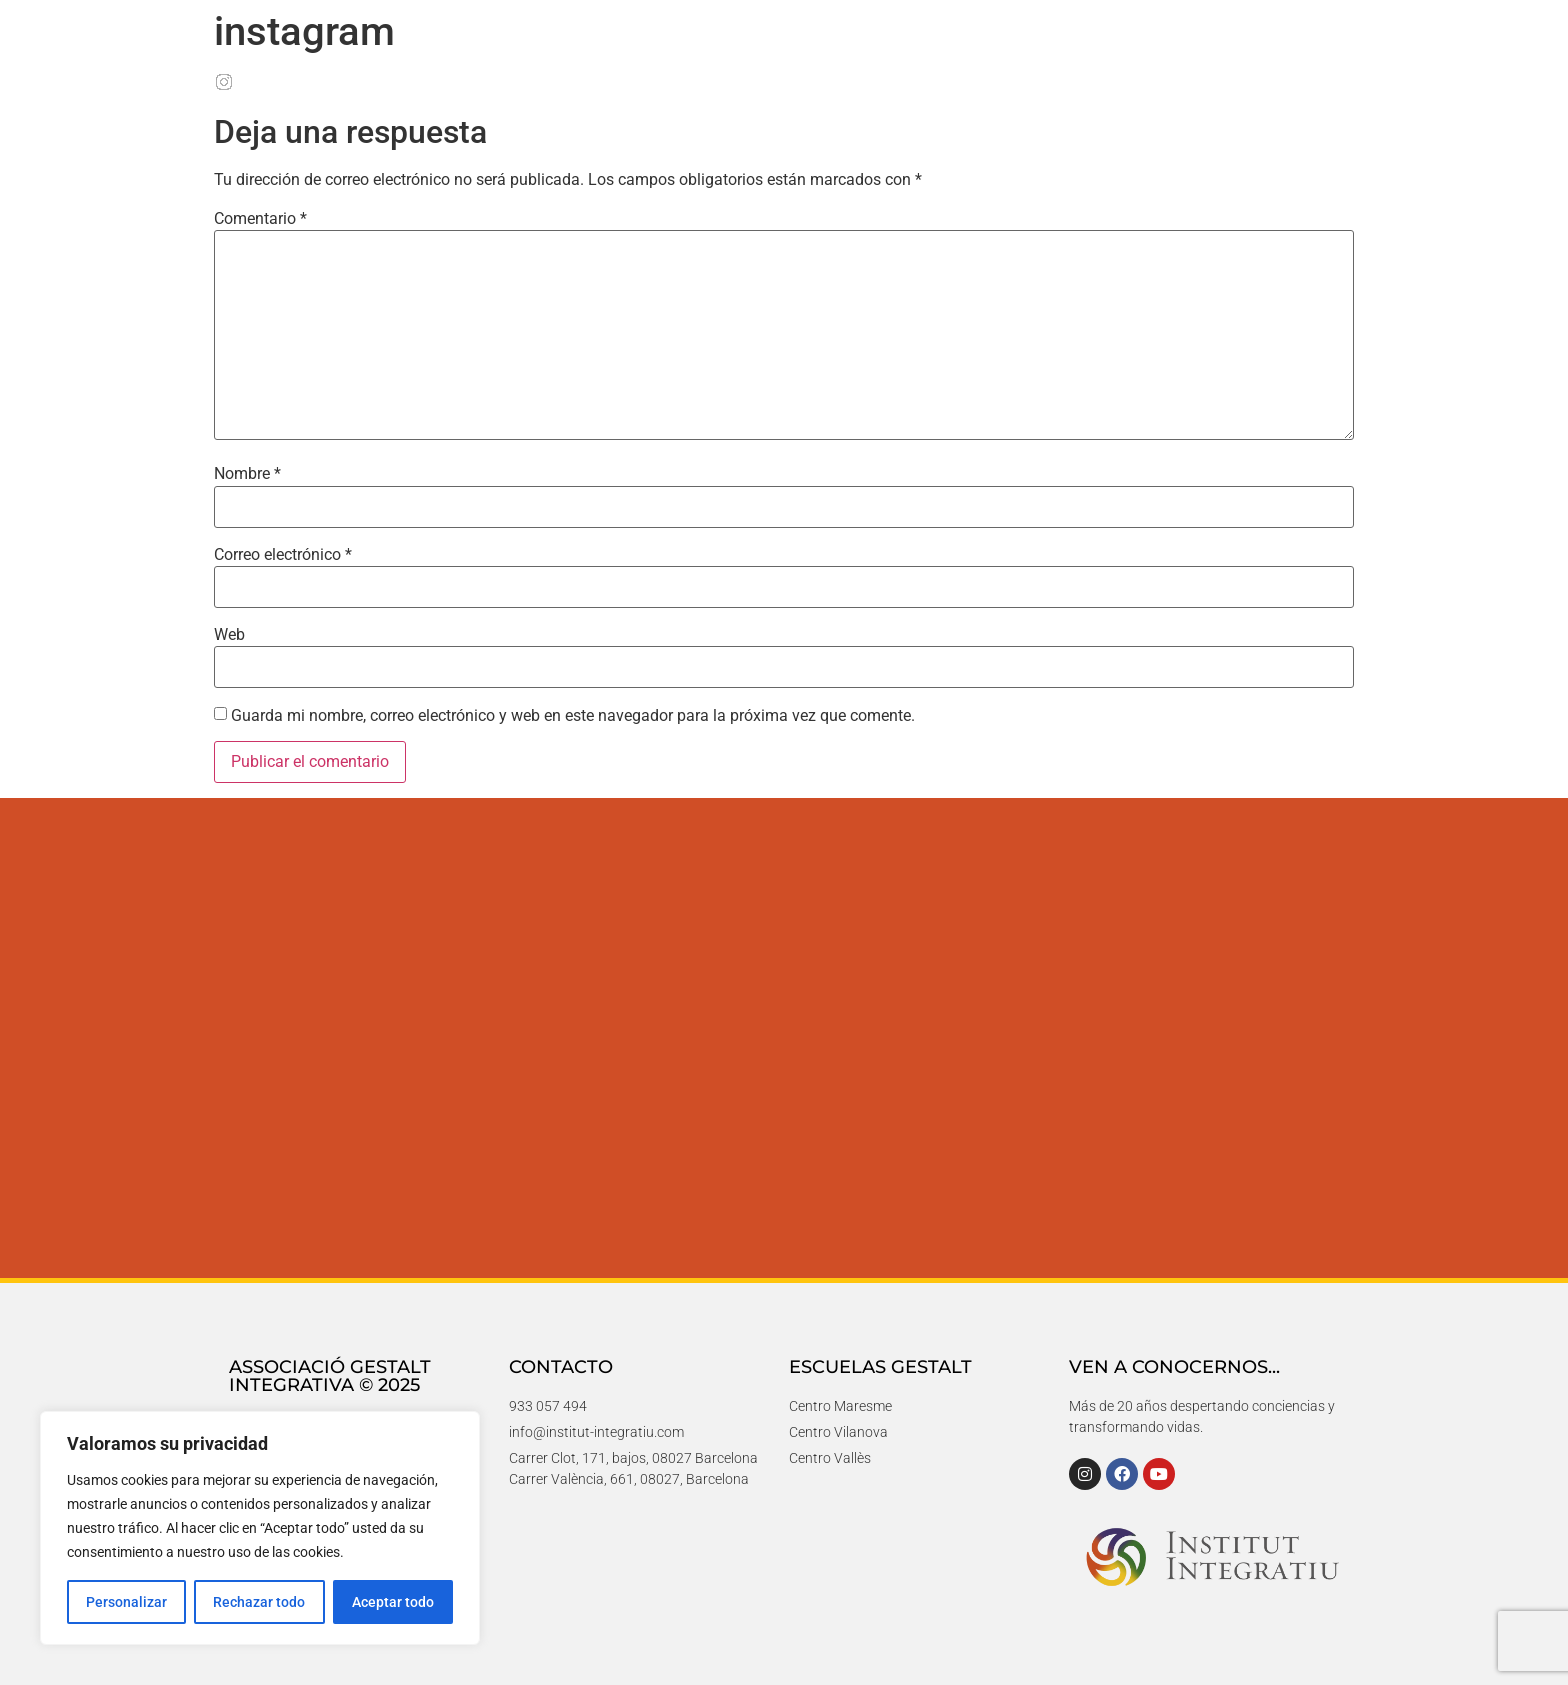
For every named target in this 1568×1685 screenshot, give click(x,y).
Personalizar (126, 1602)
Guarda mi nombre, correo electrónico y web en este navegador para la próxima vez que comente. (573, 716)
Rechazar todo (259, 1602)
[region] (260, 1528)
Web (229, 635)
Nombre (247, 474)
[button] (1510, 1627)
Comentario (260, 219)
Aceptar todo (393, 1602)
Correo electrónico (283, 555)
